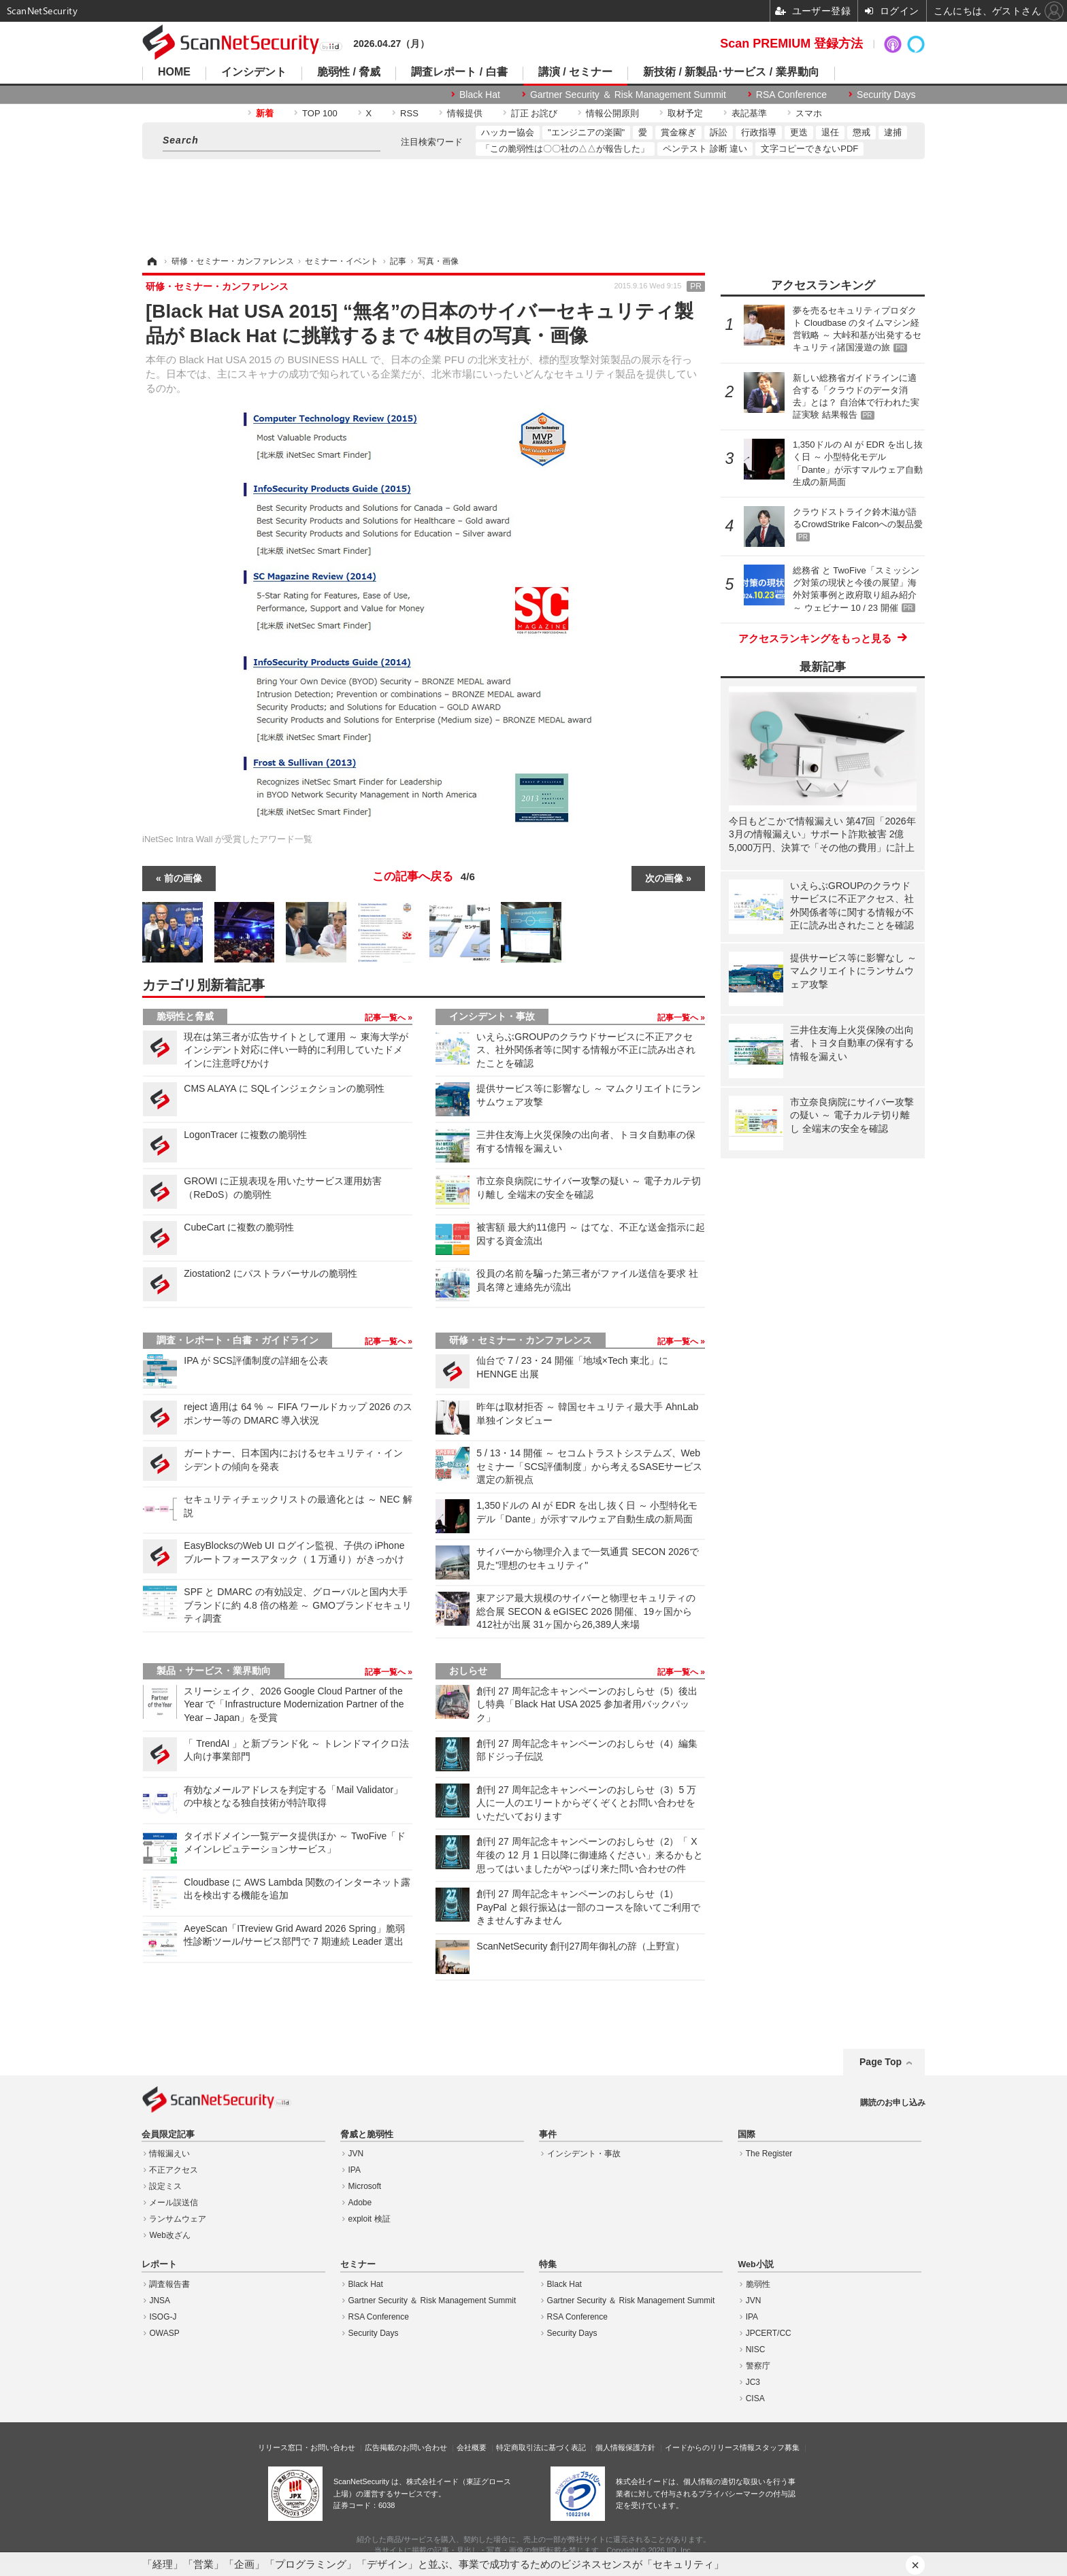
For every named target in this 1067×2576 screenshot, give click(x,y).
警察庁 (758, 2366)
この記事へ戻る (423, 877)
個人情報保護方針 (625, 2447)
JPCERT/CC (768, 2333)
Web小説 (755, 2264)
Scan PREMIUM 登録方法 (791, 43)
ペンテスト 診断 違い (705, 149)
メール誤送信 (173, 2202)
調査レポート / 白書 (459, 72)
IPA (354, 2170)
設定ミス (165, 2186)
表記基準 (749, 113)
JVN (356, 2153)
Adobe (360, 2202)
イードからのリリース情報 (710, 2447)
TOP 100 (320, 113)
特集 (548, 2264)
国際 (746, 2134)
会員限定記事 (168, 2134)
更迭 (799, 132)
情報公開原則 (612, 113)
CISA (755, 2398)
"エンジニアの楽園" (586, 132)
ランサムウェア (177, 2219)
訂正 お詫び (534, 113)
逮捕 (893, 132)
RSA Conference (791, 94)
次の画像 (664, 878)
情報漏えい (169, 2153)
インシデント (253, 72)
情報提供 (464, 113)
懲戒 (861, 132)
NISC (756, 2349)
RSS (409, 113)
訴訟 (718, 132)
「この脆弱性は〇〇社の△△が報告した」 (565, 149)
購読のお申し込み (892, 2102)
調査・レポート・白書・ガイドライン (237, 1340)
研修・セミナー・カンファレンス (520, 1340)
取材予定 (685, 113)
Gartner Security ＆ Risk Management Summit (628, 94)
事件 (548, 2134)
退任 (830, 132)
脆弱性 (758, 2284)
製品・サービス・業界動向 (214, 1670)
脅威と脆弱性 (366, 2134)
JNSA (159, 2300)
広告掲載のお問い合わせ (406, 2447)
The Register (769, 2153)
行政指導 (758, 132)
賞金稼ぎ (678, 132)
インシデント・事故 (492, 1016)
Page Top (880, 2061)
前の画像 (183, 878)
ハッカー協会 (507, 132)
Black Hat (479, 94)
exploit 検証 (369, 2219)
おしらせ (468, 1670)
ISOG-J (162, 2317)
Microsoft (365, 2186)
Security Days (886, 94)
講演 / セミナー (575, 72)
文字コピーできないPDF (809, 149)
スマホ (808, 113)
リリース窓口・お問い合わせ (306, 2447)
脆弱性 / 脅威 (348, 72)
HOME (174, 72)
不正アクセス (173, 2170)
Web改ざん (169, 2235)
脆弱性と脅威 (185, 1016)
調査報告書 (169, 2284)
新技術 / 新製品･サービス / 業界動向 (731, 72)
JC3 (753, 2382)
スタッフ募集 (777, 2447)
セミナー (358, 2264)
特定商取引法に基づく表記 (541, 2447)
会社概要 (472, 2447)
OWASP (164, 2333)
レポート (159, 2264)
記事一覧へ (386, 1017)
